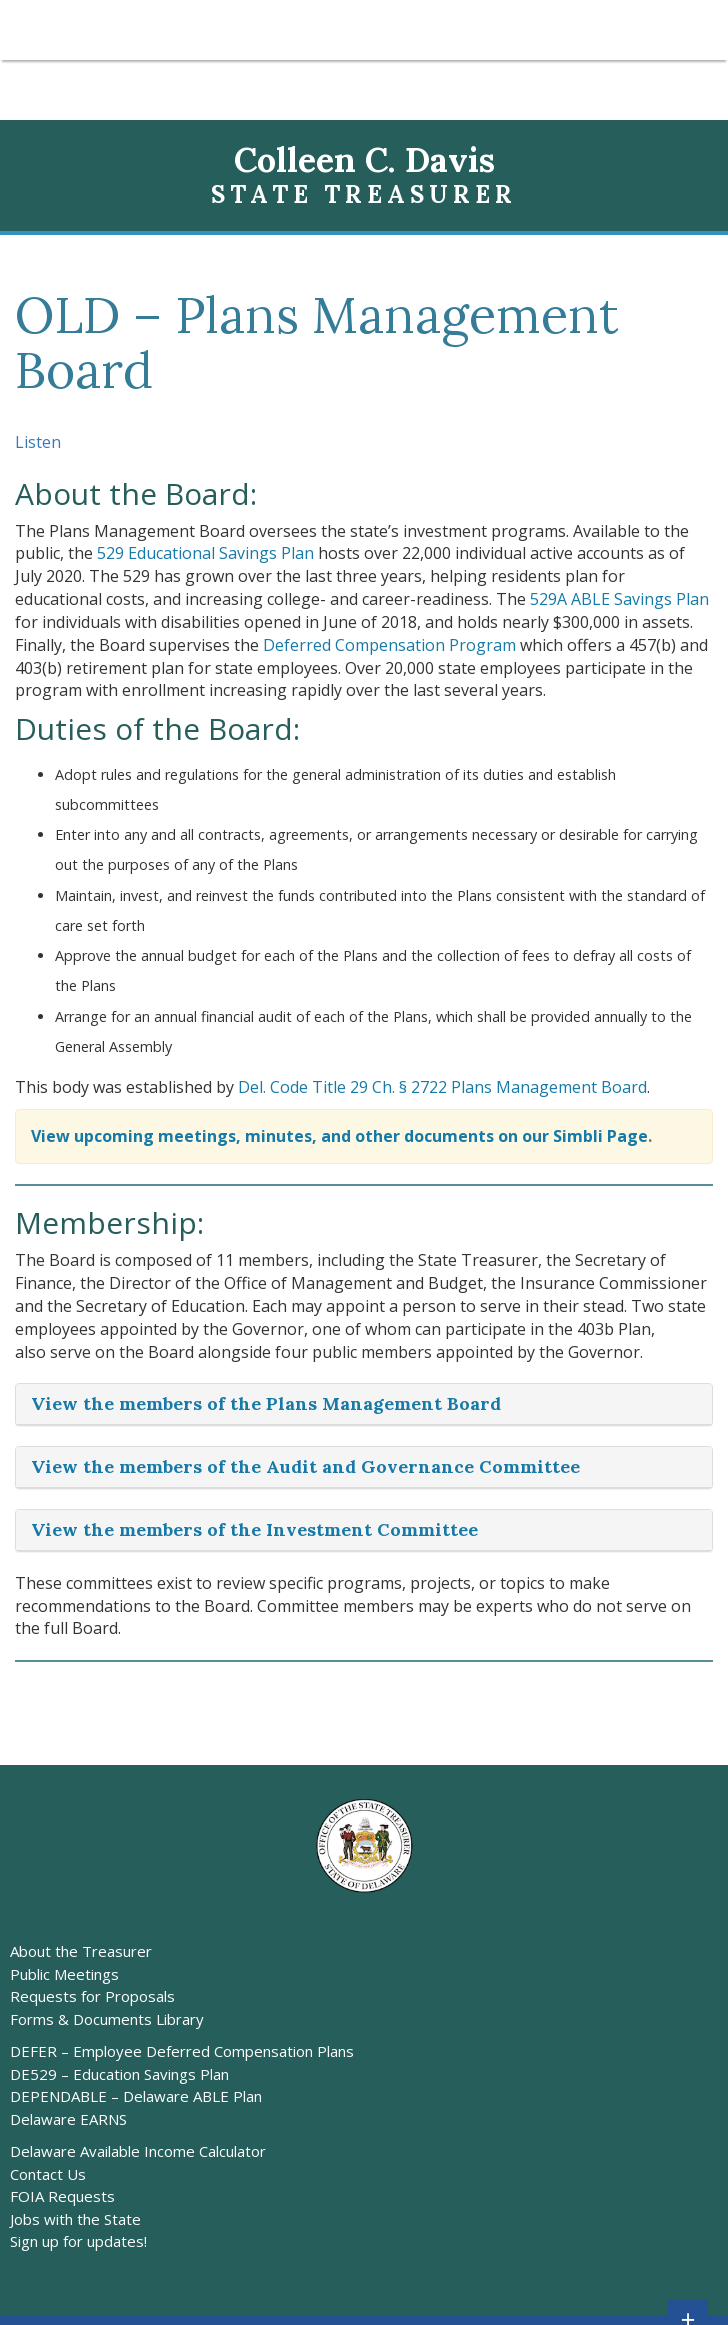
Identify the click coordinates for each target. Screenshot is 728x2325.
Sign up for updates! (78, 2241)
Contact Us (48, 2174)
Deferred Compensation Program (389, 645)
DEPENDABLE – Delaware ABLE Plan (136, 2096)
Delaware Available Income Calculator (138, 2151)
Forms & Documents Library (107, 2019)
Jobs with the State (75, 2219)
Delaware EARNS (68, 2119)
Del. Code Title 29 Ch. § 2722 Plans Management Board (442, 1087)
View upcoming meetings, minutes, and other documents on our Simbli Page (339, 1136)
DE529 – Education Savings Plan (119, 2074)
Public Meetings (64, 1974)
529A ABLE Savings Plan (619, 599)
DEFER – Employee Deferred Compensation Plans (182, 2051)
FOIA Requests (62, 2196)
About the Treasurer (81, 1951)
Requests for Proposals (92, 1996)
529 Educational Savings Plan (205, 553)
